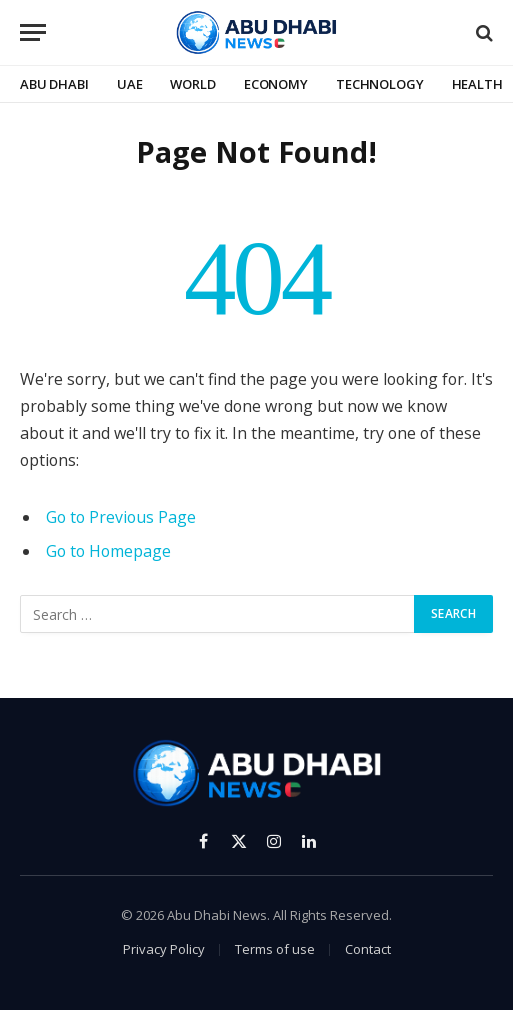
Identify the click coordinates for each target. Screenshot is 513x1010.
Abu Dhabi (54, 84)
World (192, 84)
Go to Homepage (108, 551)
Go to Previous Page (121, 517)
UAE (130, 84)
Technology (380, 84)
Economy (276, 84)
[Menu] (33, 32)
